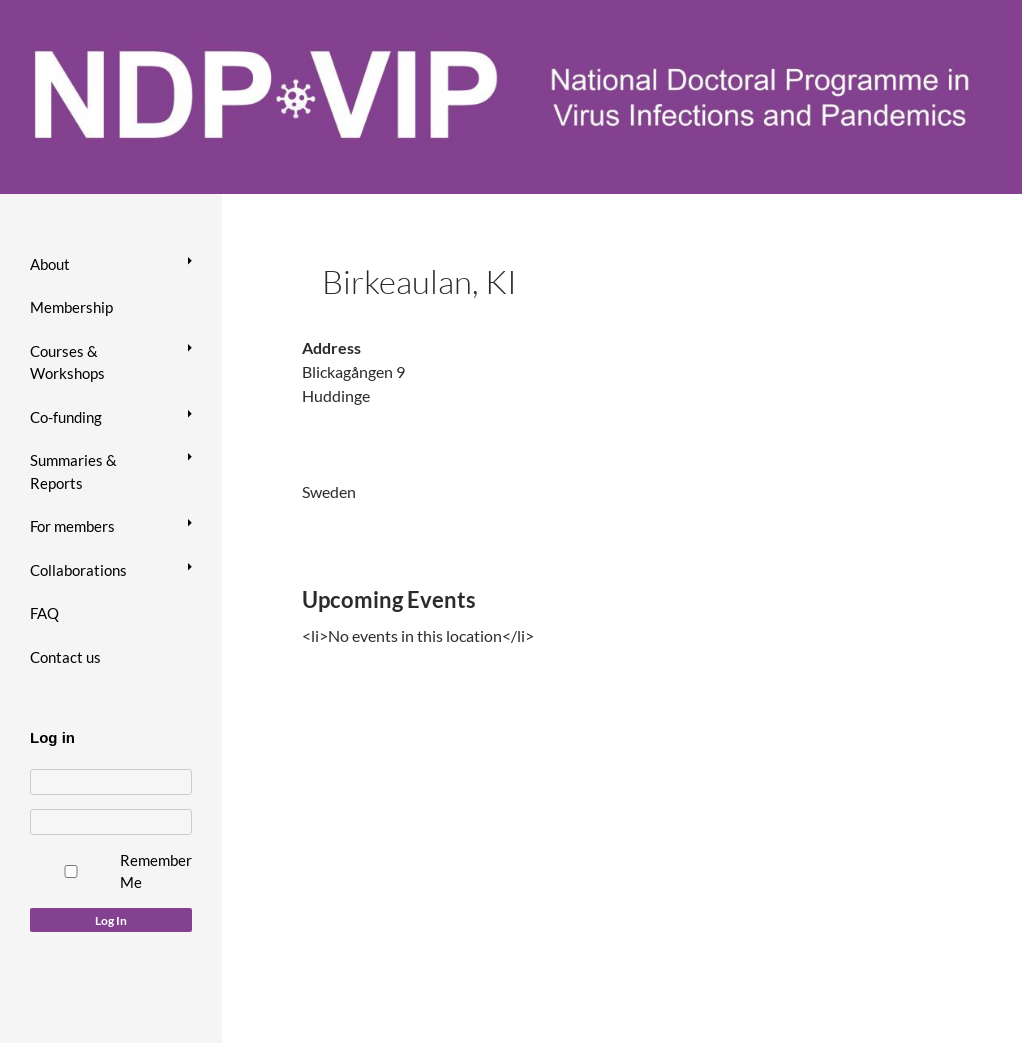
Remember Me (156, 871)
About (50, 264)
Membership (71, 307)
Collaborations (78, 570)
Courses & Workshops (67, 362)
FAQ (44, 613)
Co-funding (66, 417)
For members (72, 526)
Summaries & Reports (73, 471)
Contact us (65, 657)
